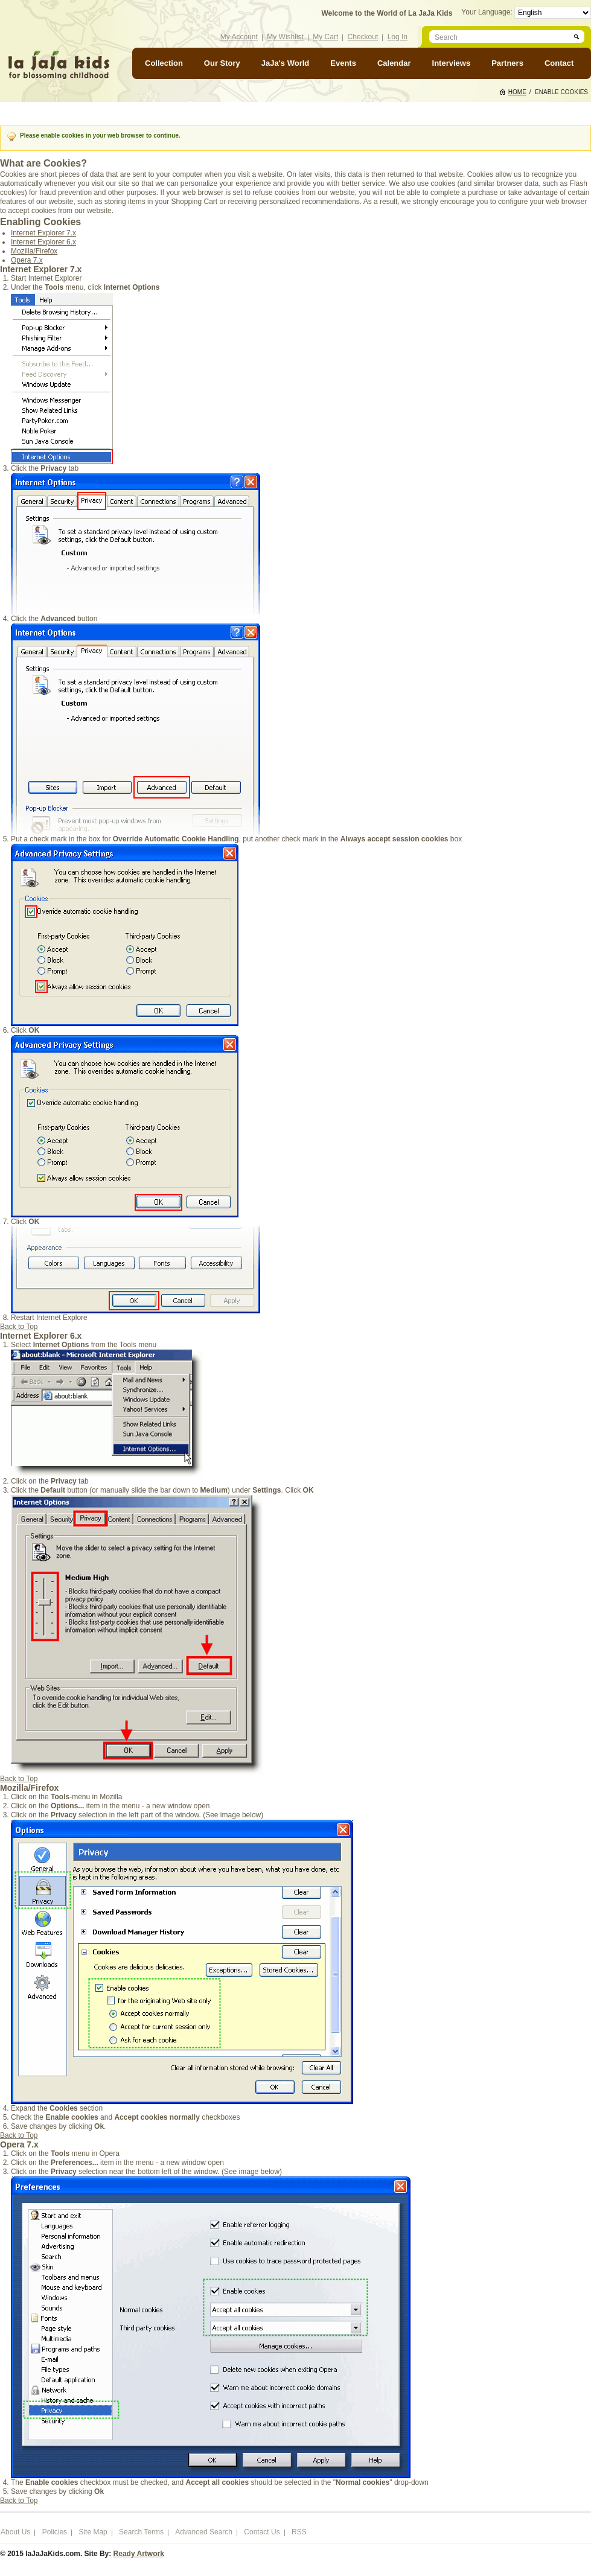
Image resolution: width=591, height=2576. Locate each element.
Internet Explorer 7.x (43, 233)
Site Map (92, 2532)
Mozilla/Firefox (34, 251)
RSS (299, 2532)
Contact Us (262, 2532)
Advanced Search (203, 2532)
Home (517, 92)
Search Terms (141, 2532)
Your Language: (487, 12)
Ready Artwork (138, 2553)
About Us (15, 2532)
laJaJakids (58, 65)
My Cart (325, 37)
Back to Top (18, 1326)
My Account (239, 37)
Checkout (363, 37)
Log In (397, 37)
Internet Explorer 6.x (43, 242)
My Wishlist (285, 37)
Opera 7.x (27, 260)
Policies (54, 2532)
